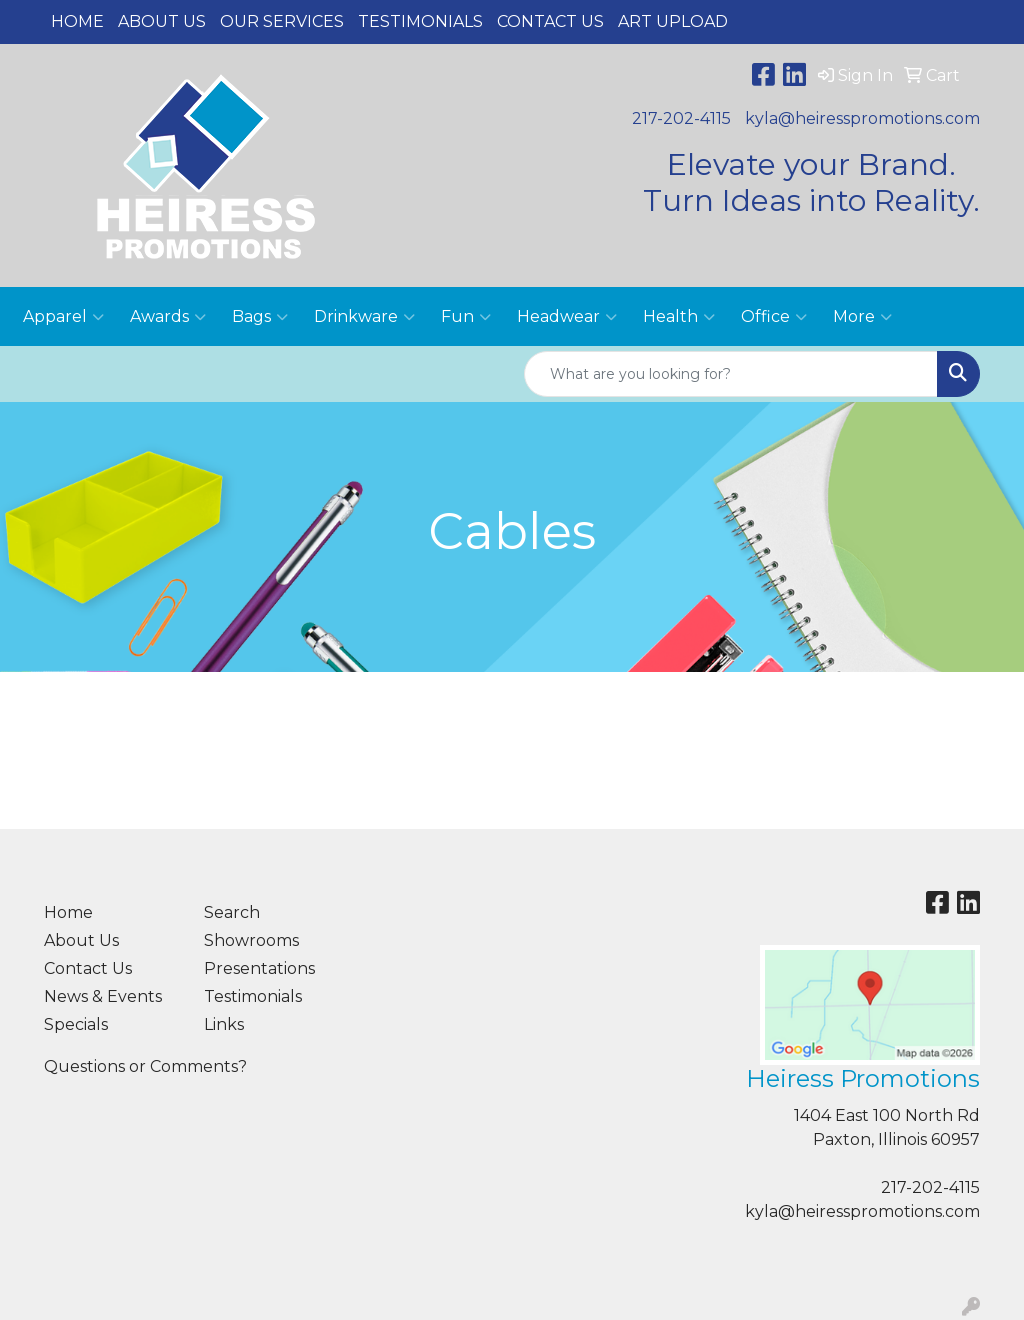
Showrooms (251, 940)
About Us (162, 21)
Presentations (259, 968)
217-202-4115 (681, 118)
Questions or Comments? (145, 1066)
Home (77, 21)
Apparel (63, 317)
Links (224, 1024)
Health (679, 317)
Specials (76, 1024)
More (862, 317)
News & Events (103, 996)
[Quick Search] (731, 374)
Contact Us (550, 21)
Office (774, 317)
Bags (260, 317)
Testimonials (420, 21)
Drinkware (364, 317)
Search (232, 912)
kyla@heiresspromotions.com (862, 118)
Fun (466, 317)
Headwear (567, 317)
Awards (168, 317)
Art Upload (673, 21)
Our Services (282, 21)
